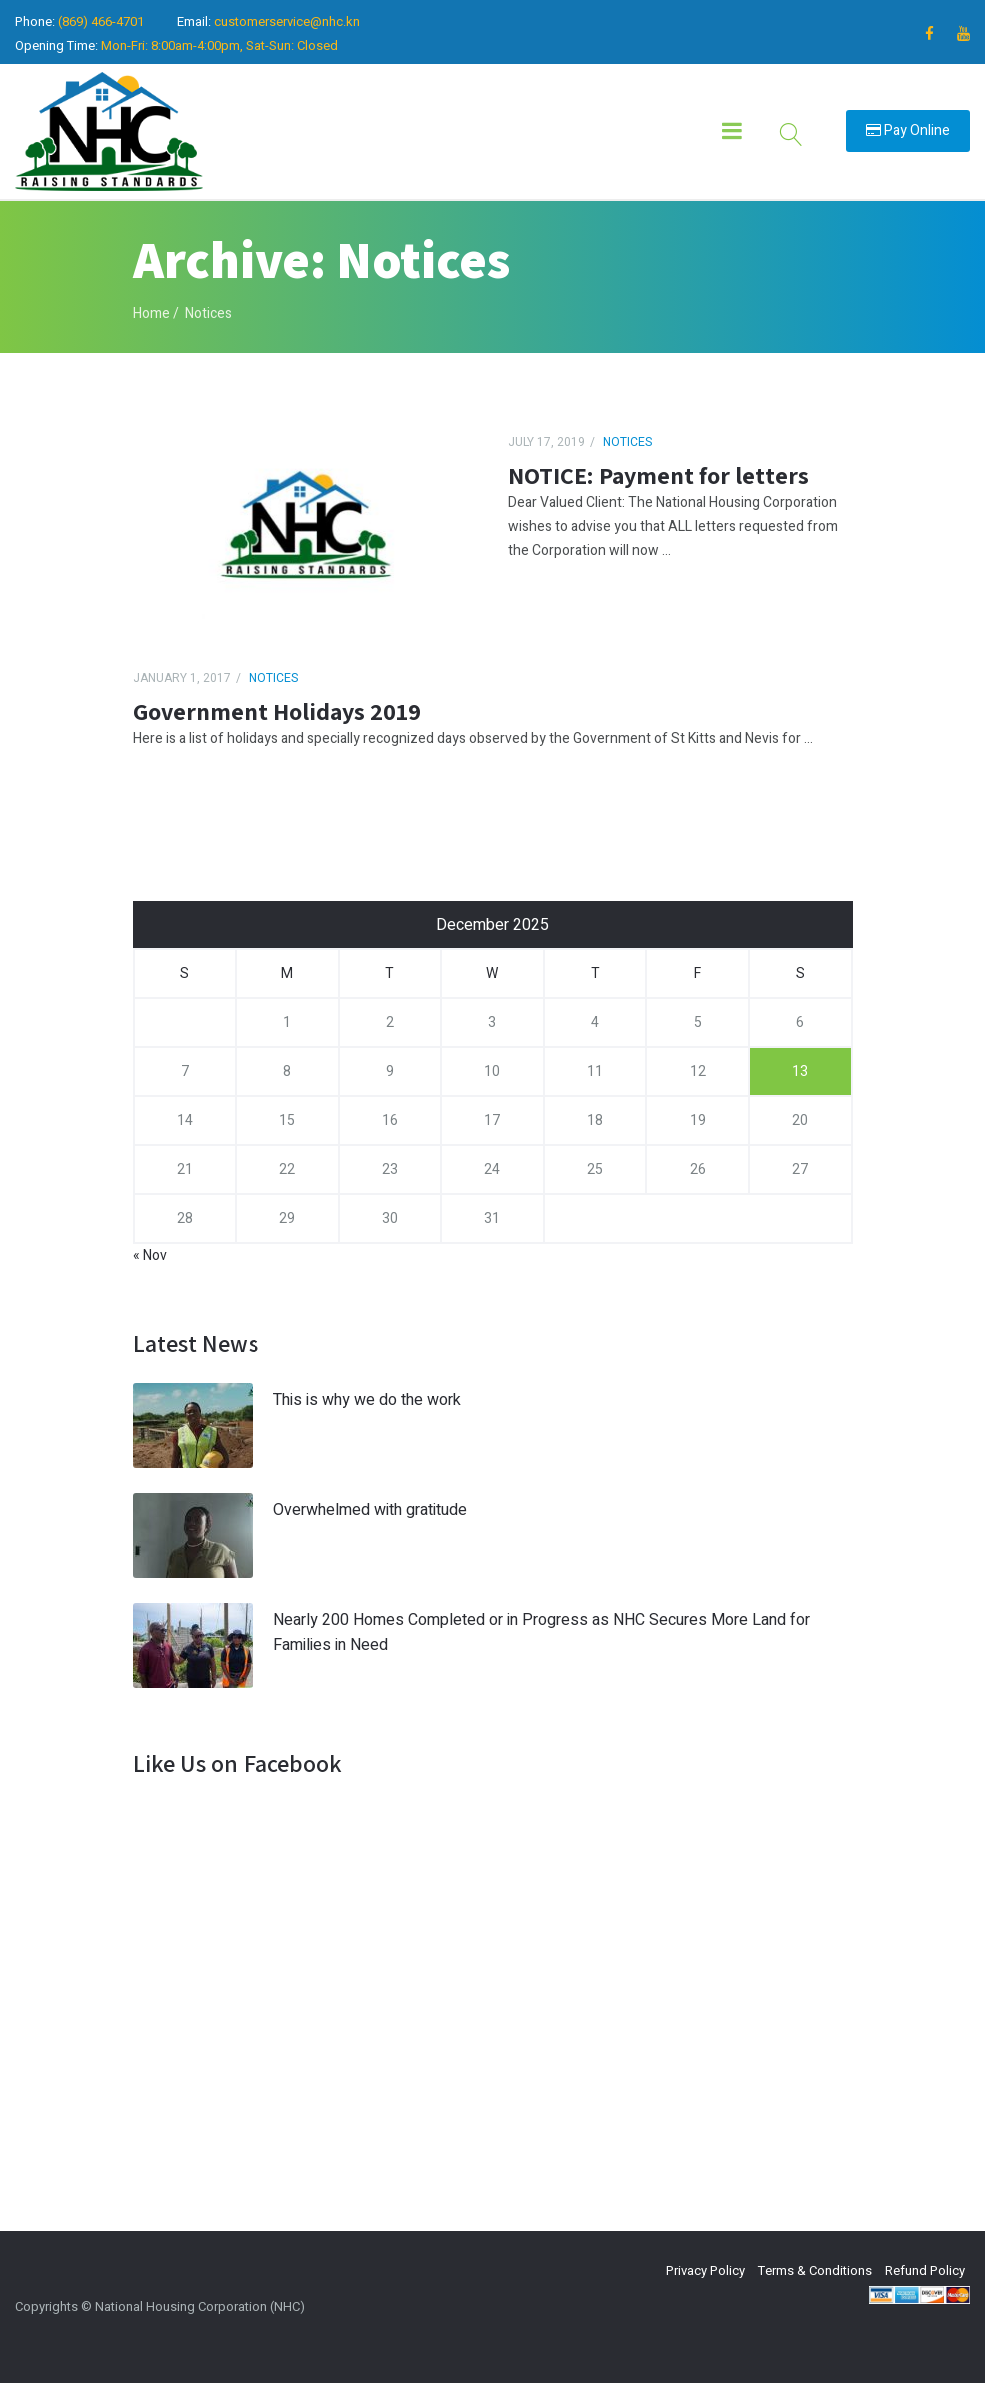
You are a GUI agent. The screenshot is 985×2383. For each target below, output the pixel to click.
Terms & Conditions (815, 2270)
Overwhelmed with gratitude (370, 1510)
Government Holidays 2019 (277, 711)
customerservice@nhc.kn (287, 21)
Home (151, 313)
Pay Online (908, 130)
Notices (627, 442)
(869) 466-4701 (101, 21)
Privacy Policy (705, 2270)
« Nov (150, 1255)
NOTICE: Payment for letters (658, 475)
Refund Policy (925, 2270)
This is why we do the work (367, 1400)
